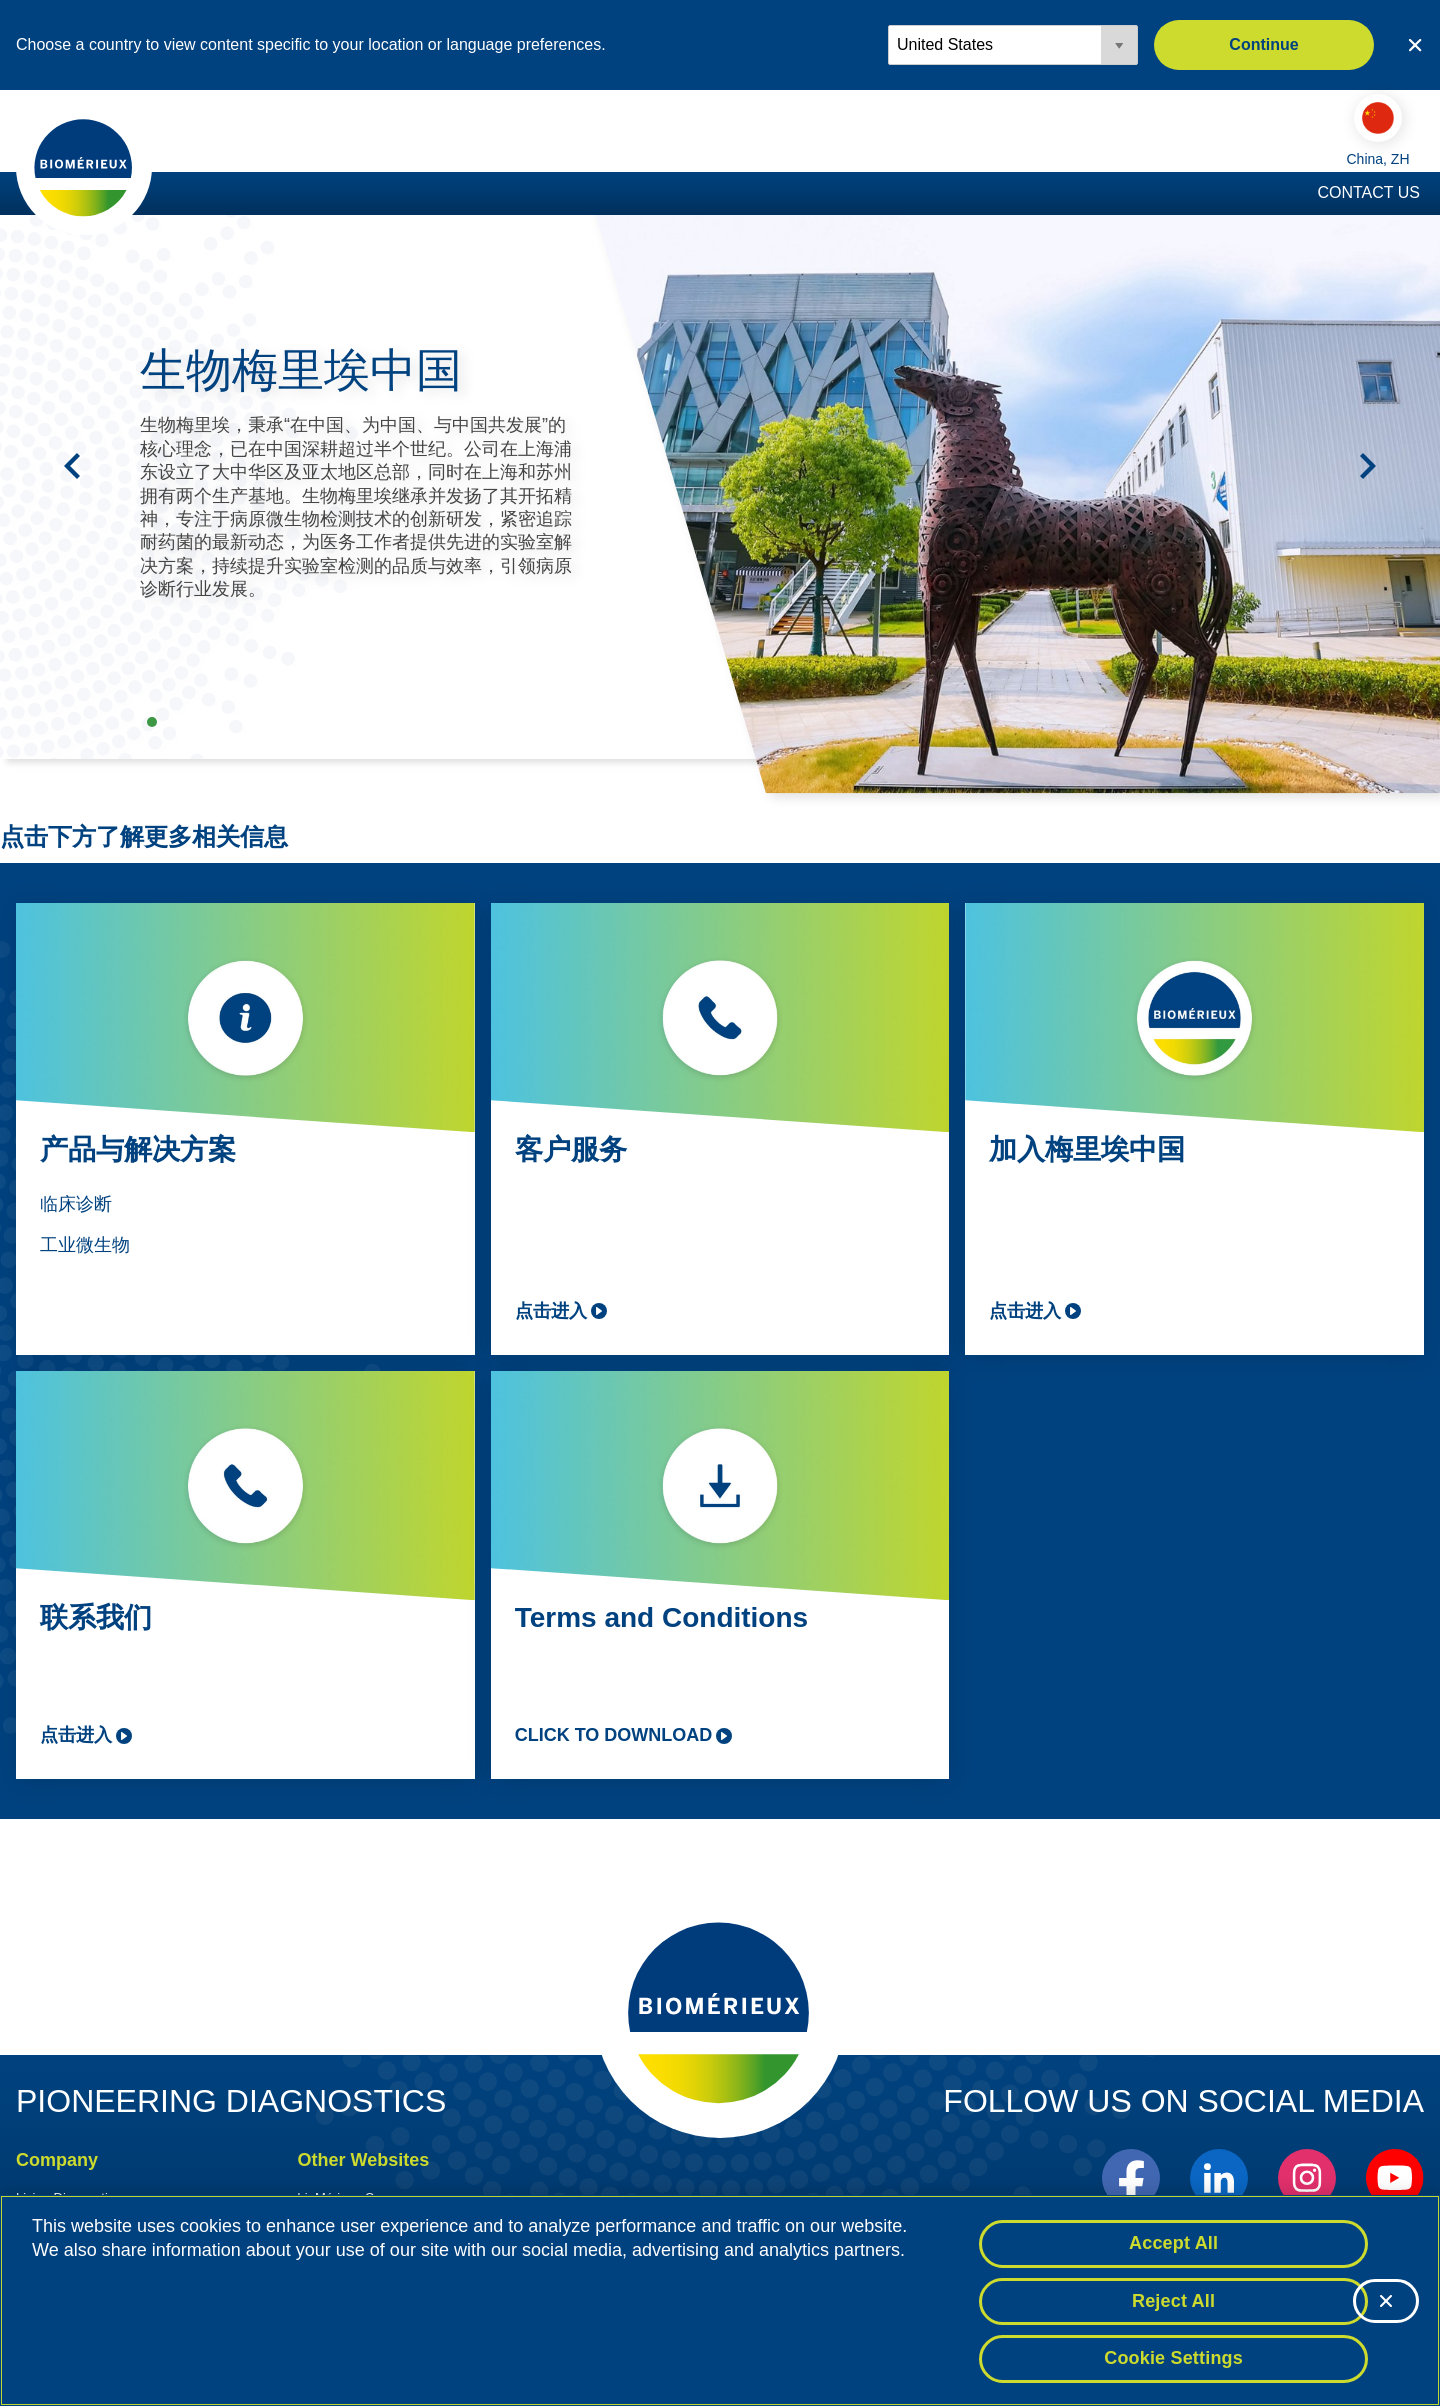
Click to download (614, 1739)
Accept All (1173, 2243)
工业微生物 (85, 1249)
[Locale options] (1013, 45)
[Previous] (72, 470)
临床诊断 (76, 1208)
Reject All (1173, 2301)
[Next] (1368, 470)
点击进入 (551, 1315)
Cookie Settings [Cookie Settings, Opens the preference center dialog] (1173, 2358)
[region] (720, 2300)
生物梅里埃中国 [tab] (152, 726)
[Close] (1386, 2301)
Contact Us (1368, 196)
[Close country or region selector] (1415, 45)
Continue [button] (1263, 44)
